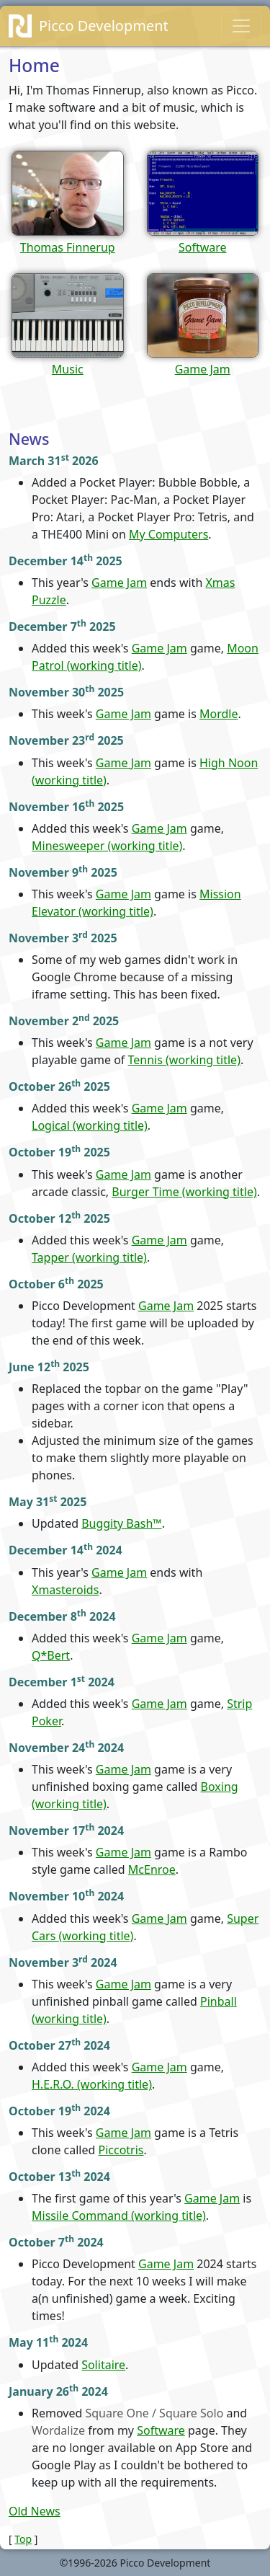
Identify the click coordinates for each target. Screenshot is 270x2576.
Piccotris (121, 2150)
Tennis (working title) (184, 1060)
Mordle (218, 714)
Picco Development (103, 25)
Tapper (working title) (89, 1257)
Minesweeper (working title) (107, 846)
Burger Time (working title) (184, 1192)
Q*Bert (51, 1655)
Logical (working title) (90, 1125)
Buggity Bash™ (121, 1523)
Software (161, 2430)
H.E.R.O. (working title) (92, 2084)
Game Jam (119, 582)
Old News (34, 2511)
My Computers (168, 534)
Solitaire (103, 2365)
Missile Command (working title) (119, 2215)
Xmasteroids (65, 1590)
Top (23, 2539)
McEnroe (152, 1869)
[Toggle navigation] (241, 26)
